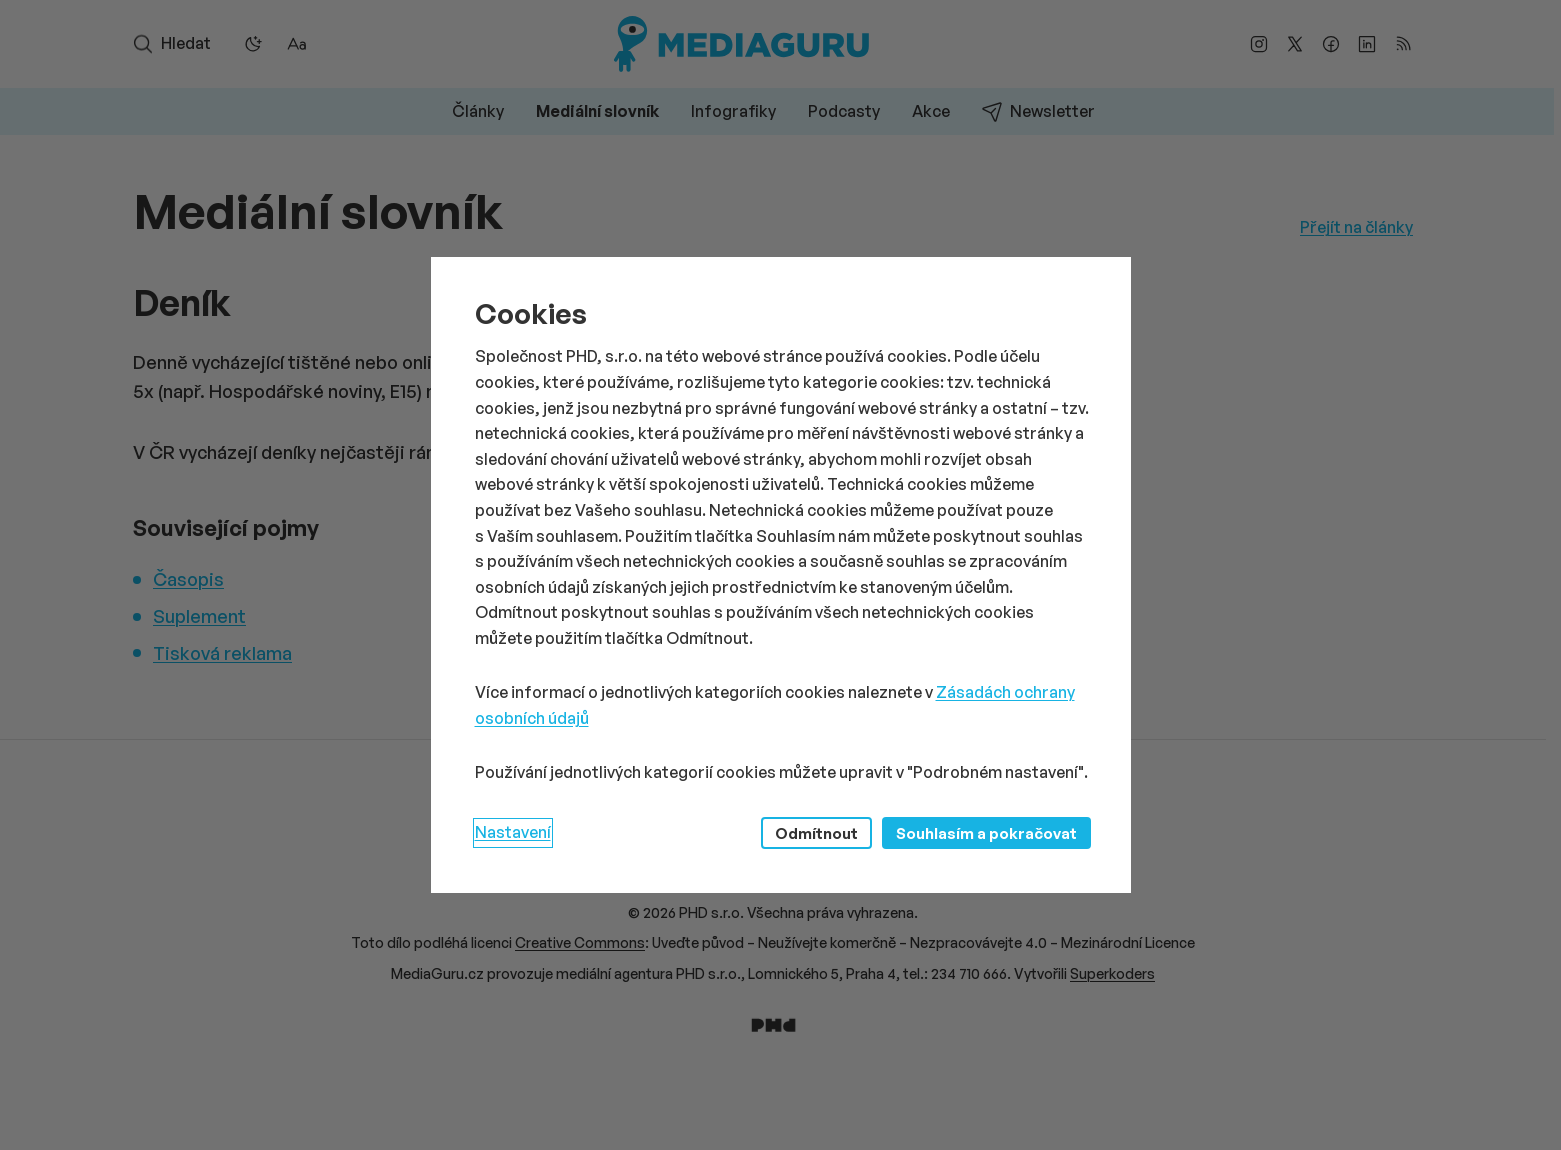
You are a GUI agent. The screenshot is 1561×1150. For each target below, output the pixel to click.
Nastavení (513, 832)
